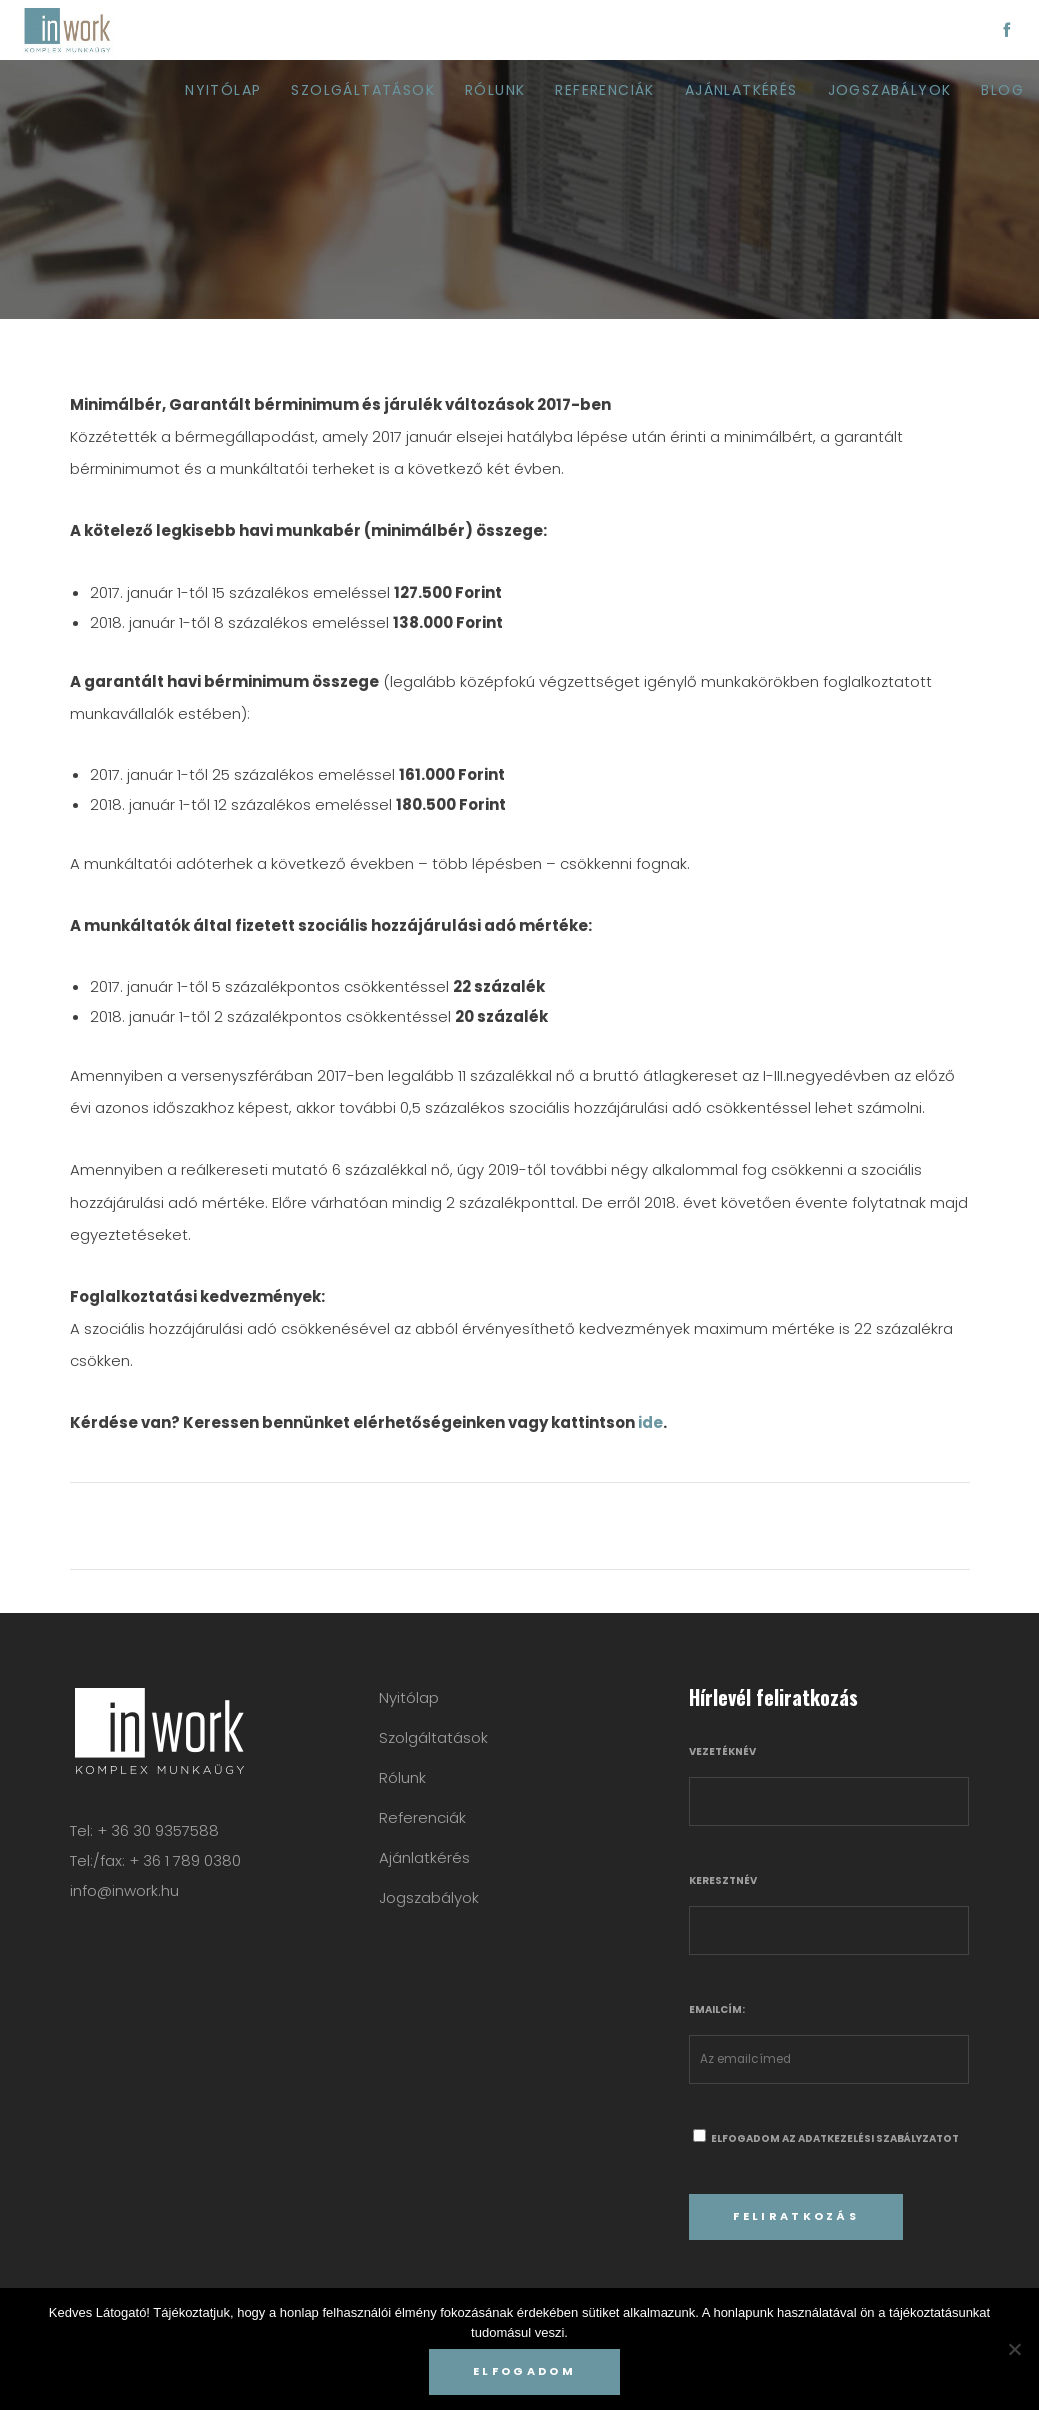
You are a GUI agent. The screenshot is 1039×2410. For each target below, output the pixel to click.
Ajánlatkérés (424, 1857)
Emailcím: (717, 2009)
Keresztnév (723, 1880)
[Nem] (1014, 2349)
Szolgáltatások (433, 1737)
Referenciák (422, 1817)
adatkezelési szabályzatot (878, 2138)
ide (650, 1422)
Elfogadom (524, 2371)
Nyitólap (409, 1697)
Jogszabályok (429, 1897)
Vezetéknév (722, 1751)
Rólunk (402, 1777)
